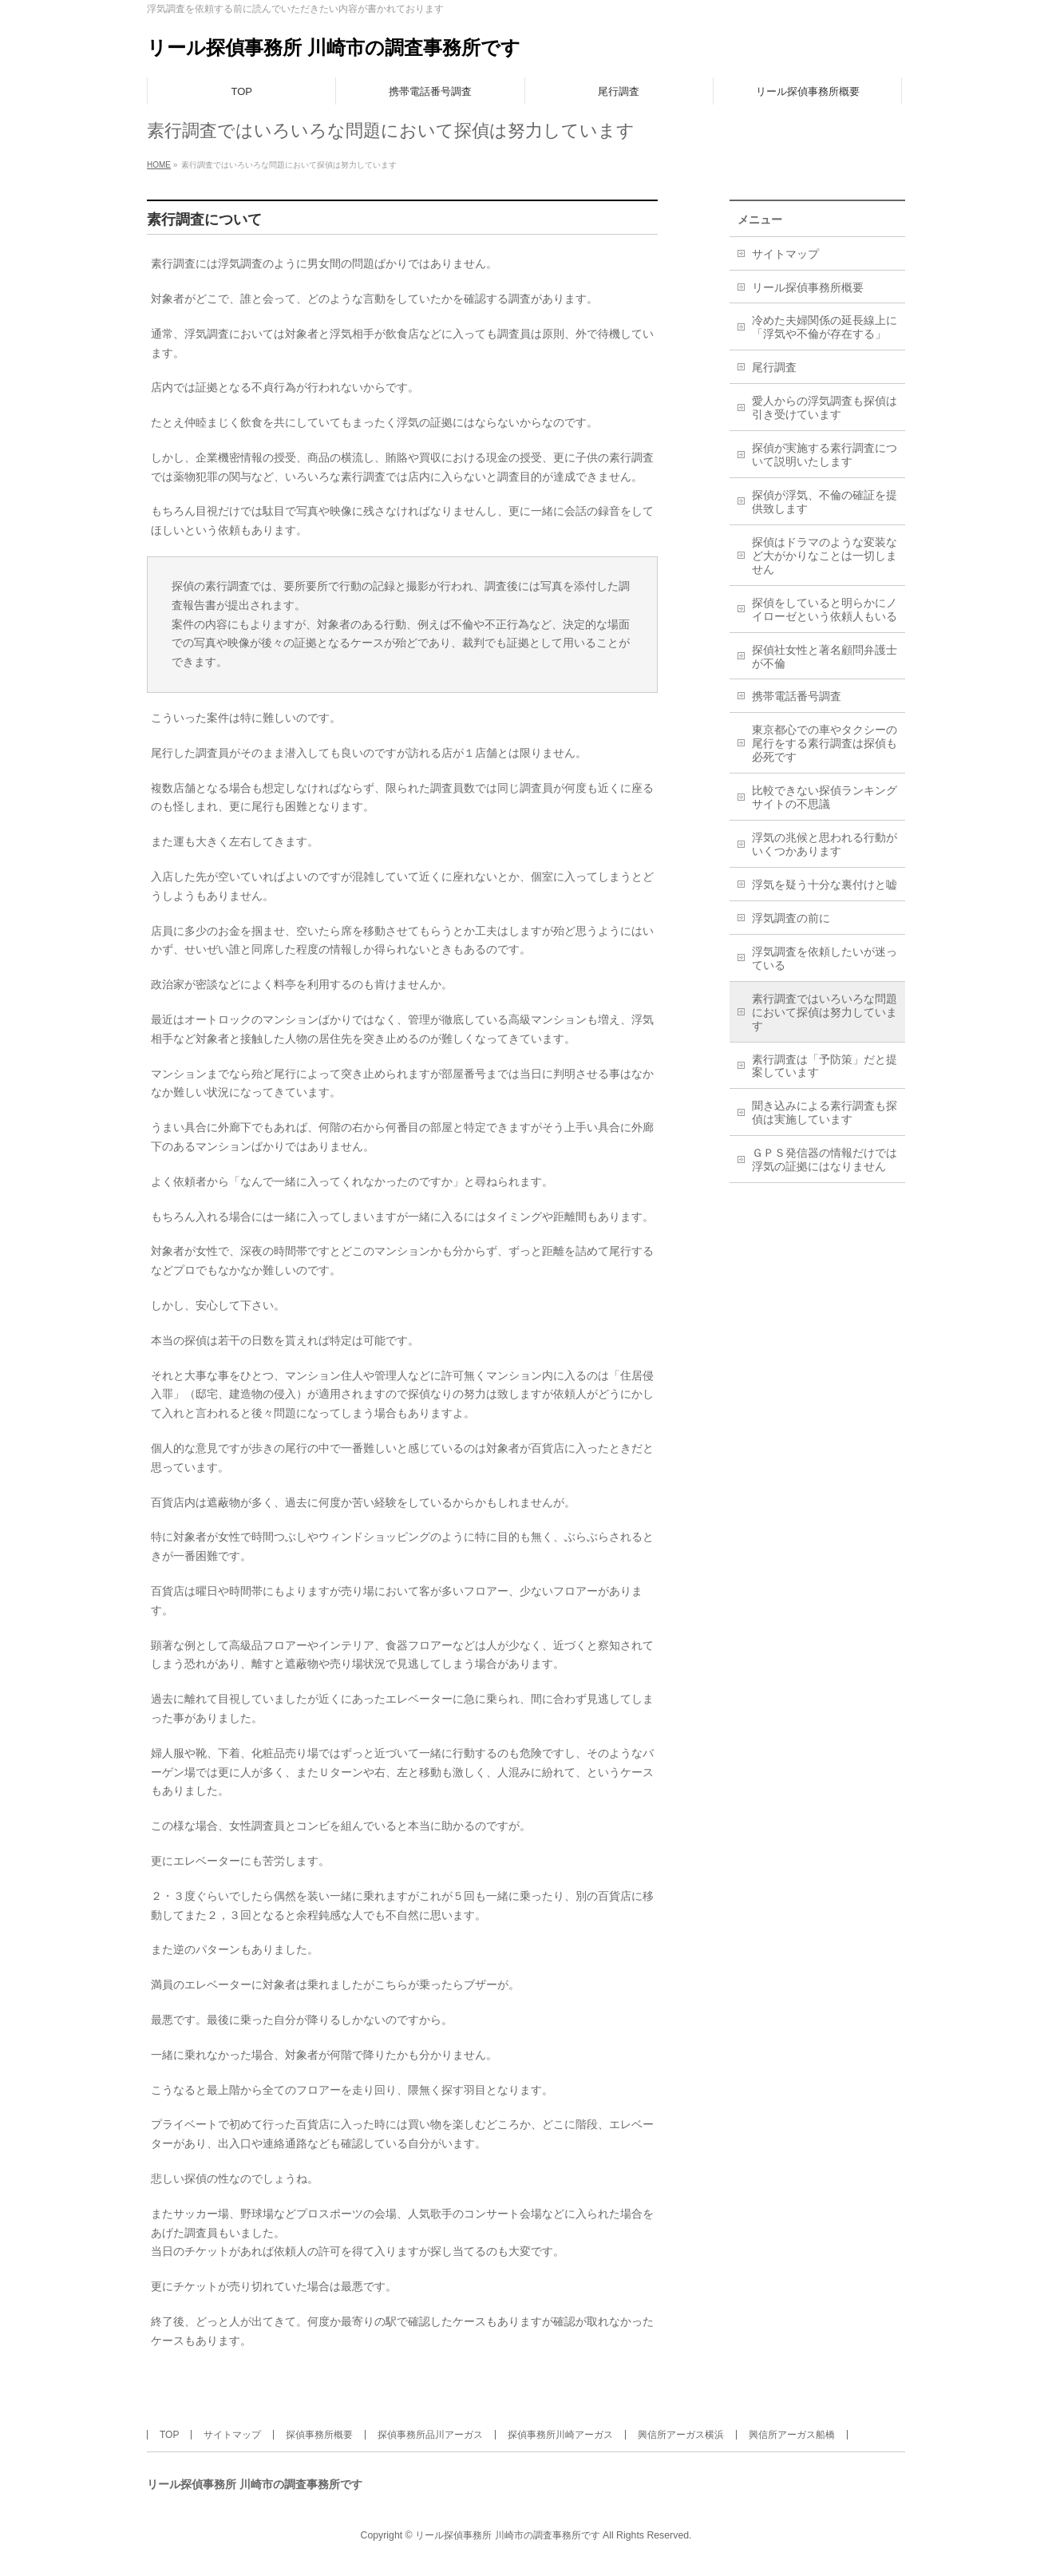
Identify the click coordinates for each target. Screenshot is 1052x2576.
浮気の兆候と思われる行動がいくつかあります (824, 844)
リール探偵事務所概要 (808, 287)
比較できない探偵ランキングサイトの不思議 (824, 797)
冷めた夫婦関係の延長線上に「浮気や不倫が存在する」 (824, 327)
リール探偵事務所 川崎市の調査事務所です (333, 47)
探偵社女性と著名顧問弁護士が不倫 (824, 656)
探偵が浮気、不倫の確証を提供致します (824, 502)
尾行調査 (774, 367)
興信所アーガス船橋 (792, 2434)
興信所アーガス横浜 (681, 2434)
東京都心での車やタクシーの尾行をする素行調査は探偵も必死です (824, 743)
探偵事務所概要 (319, 2434)
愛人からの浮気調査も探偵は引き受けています (824, 407)
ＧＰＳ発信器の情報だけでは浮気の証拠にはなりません (824, 1159)
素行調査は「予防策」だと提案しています (824, 1066)
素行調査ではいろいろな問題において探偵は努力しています (824, 1012)
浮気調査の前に (791, 918)
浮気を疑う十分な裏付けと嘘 (824, 884)
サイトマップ (785, 253)
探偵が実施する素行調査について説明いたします (824, 454)
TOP (169, 2434)
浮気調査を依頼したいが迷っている (824, 958)
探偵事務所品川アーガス (430, 2434)
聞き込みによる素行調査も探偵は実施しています (824, 1112)
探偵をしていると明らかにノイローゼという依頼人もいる (824, 609)
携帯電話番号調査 (796, 696)
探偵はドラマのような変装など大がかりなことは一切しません (824, 556)
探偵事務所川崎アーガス (560, 2434)
